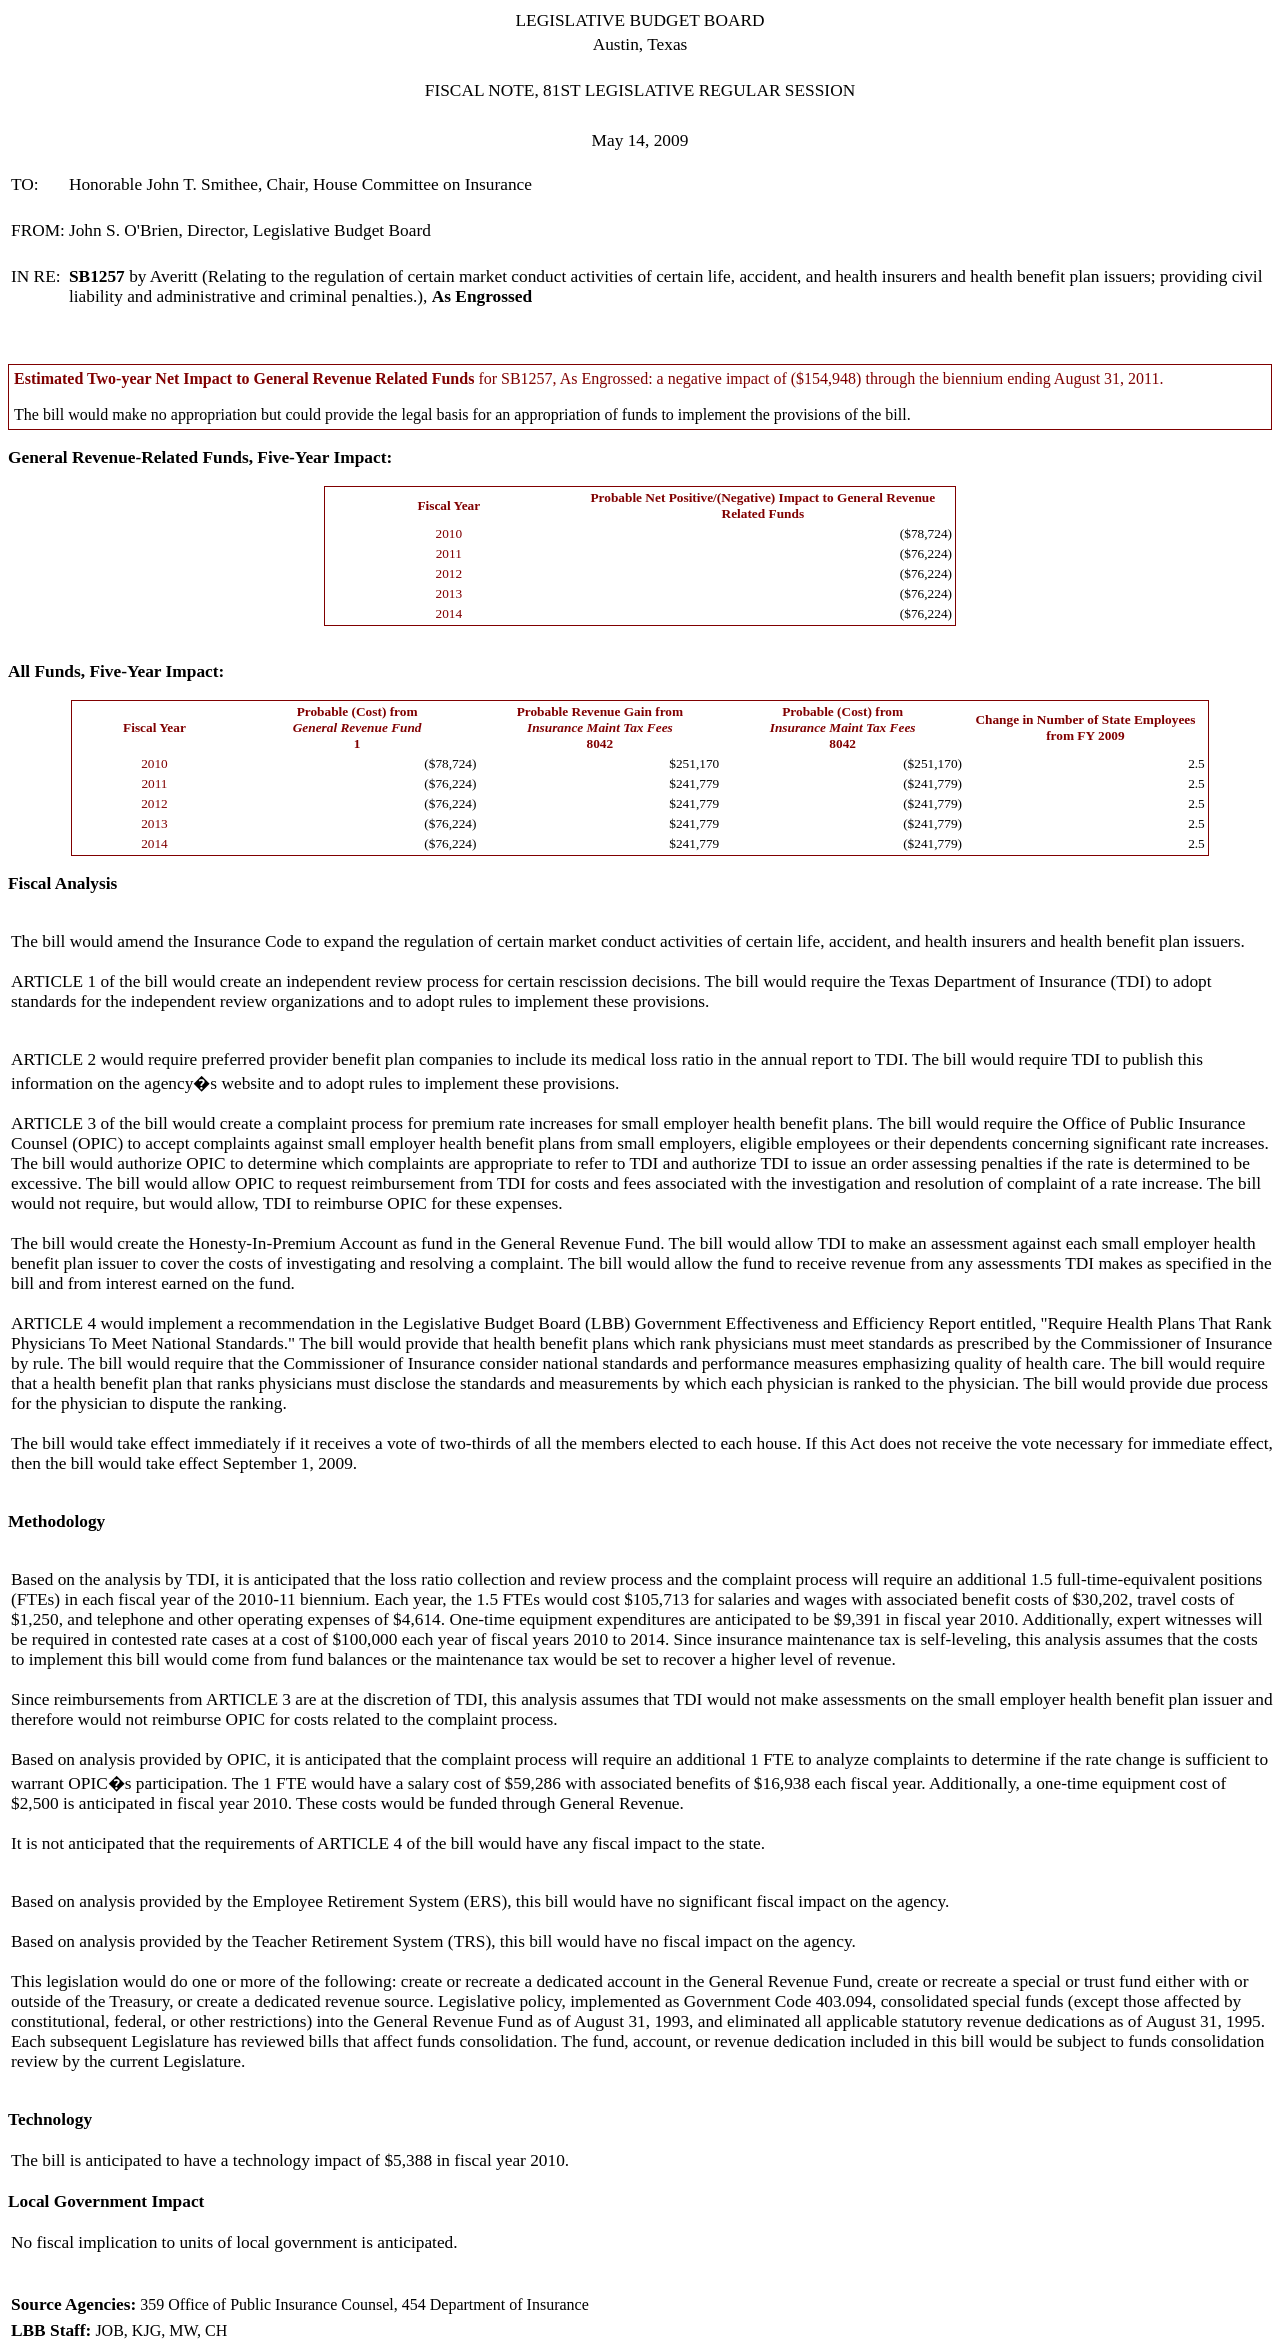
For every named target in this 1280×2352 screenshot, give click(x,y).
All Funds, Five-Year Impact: (116, 671)
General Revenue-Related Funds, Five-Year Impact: (200, 457)
